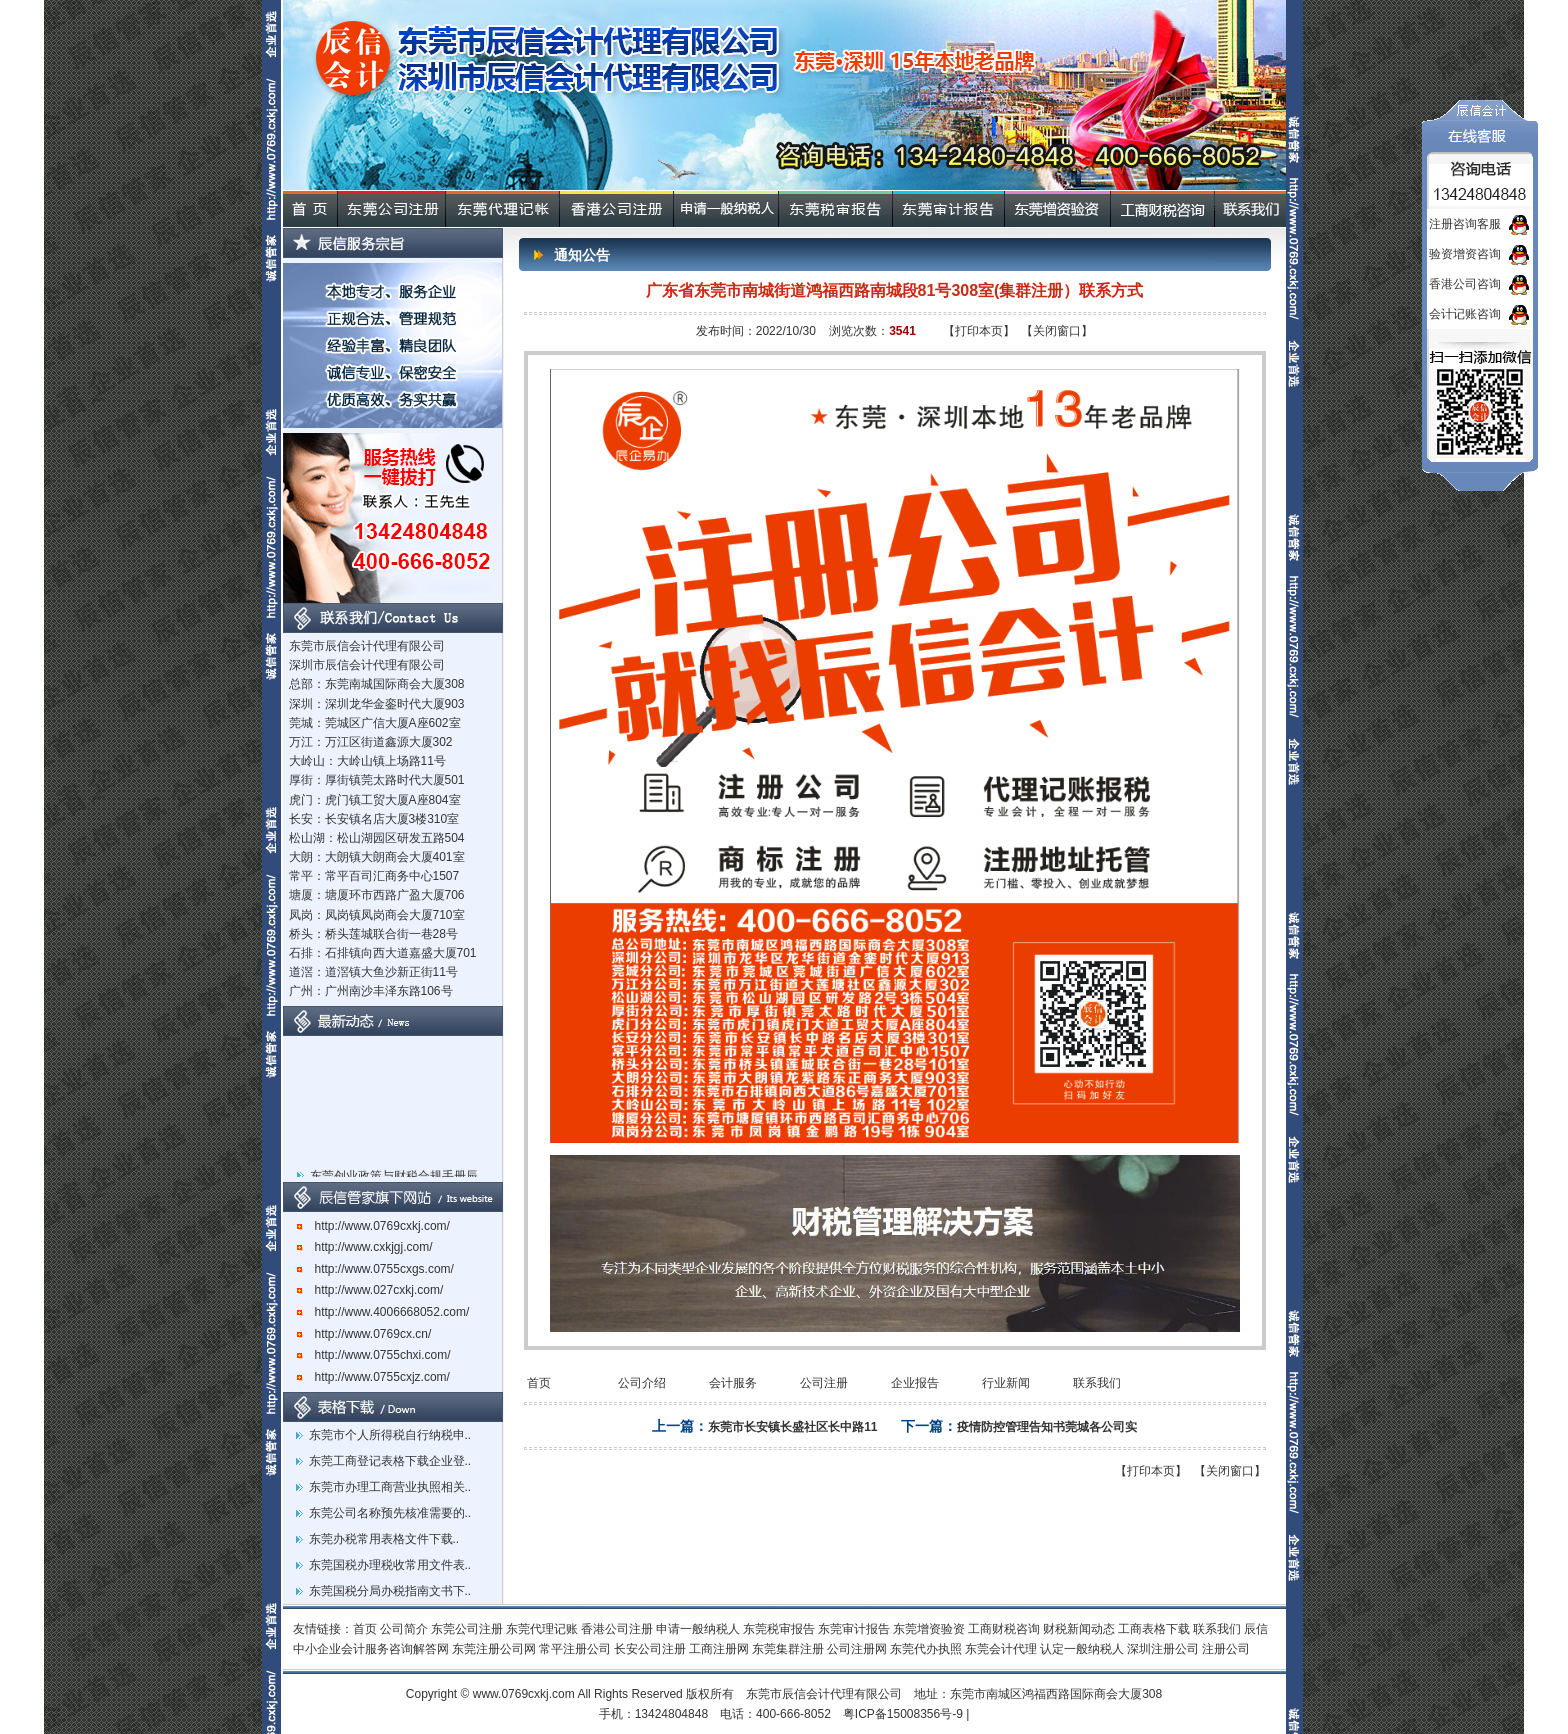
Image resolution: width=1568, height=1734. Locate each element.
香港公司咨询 (1465, 284)
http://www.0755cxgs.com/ (375, 1269)
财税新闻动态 (1079, 1629)
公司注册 (824, 1383)
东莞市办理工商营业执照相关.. (390, 1487)
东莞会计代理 (1001, 1649)
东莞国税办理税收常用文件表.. (390, 1565)
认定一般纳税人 (1082, 1649)
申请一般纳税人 (698, 1629)
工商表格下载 (1154, 1629)
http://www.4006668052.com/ (383, 1312)
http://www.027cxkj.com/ (370, 1290)
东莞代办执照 (926, 1649)
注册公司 (1226, 1649)
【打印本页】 (979, 331)
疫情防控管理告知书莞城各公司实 (1047, 1427)
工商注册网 (719, 1649)
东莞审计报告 (854, 1629)
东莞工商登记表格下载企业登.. (390, 1461)
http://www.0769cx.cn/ (364, 1334)
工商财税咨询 (1004, 1629)
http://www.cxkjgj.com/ (365, 1247)
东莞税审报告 (779, 1629)
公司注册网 (857, 1649)
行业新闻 (1006, 1383)
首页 (539, 1383)
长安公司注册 (650, 1649)
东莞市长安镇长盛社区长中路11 (792, 1427)
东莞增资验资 (929, 1629)
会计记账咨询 (1465, 314)
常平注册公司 (575, 1649)
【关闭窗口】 (1057, 331)
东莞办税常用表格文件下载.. (384, 1539)
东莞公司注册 (467, 1629)
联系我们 (1097, 1383)
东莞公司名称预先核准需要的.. (390, 1513)
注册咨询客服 (1465, 224)
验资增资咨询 (1465, 254)
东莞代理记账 (542, 1629)
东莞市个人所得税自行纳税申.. (390, 1435)
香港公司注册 (617, 1629)
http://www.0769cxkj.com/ (373, 1226)
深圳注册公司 (1163, 1649)
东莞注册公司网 (494, 1649)
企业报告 (915, 1383)
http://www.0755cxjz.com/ (373, 1377)
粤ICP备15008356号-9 (903, 1714)
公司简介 (404, 1629)
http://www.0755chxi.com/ (374, 1355)
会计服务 (733, 1383)
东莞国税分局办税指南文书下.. (390, 1591)
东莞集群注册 (788, 1649)
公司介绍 (642, 1383)
